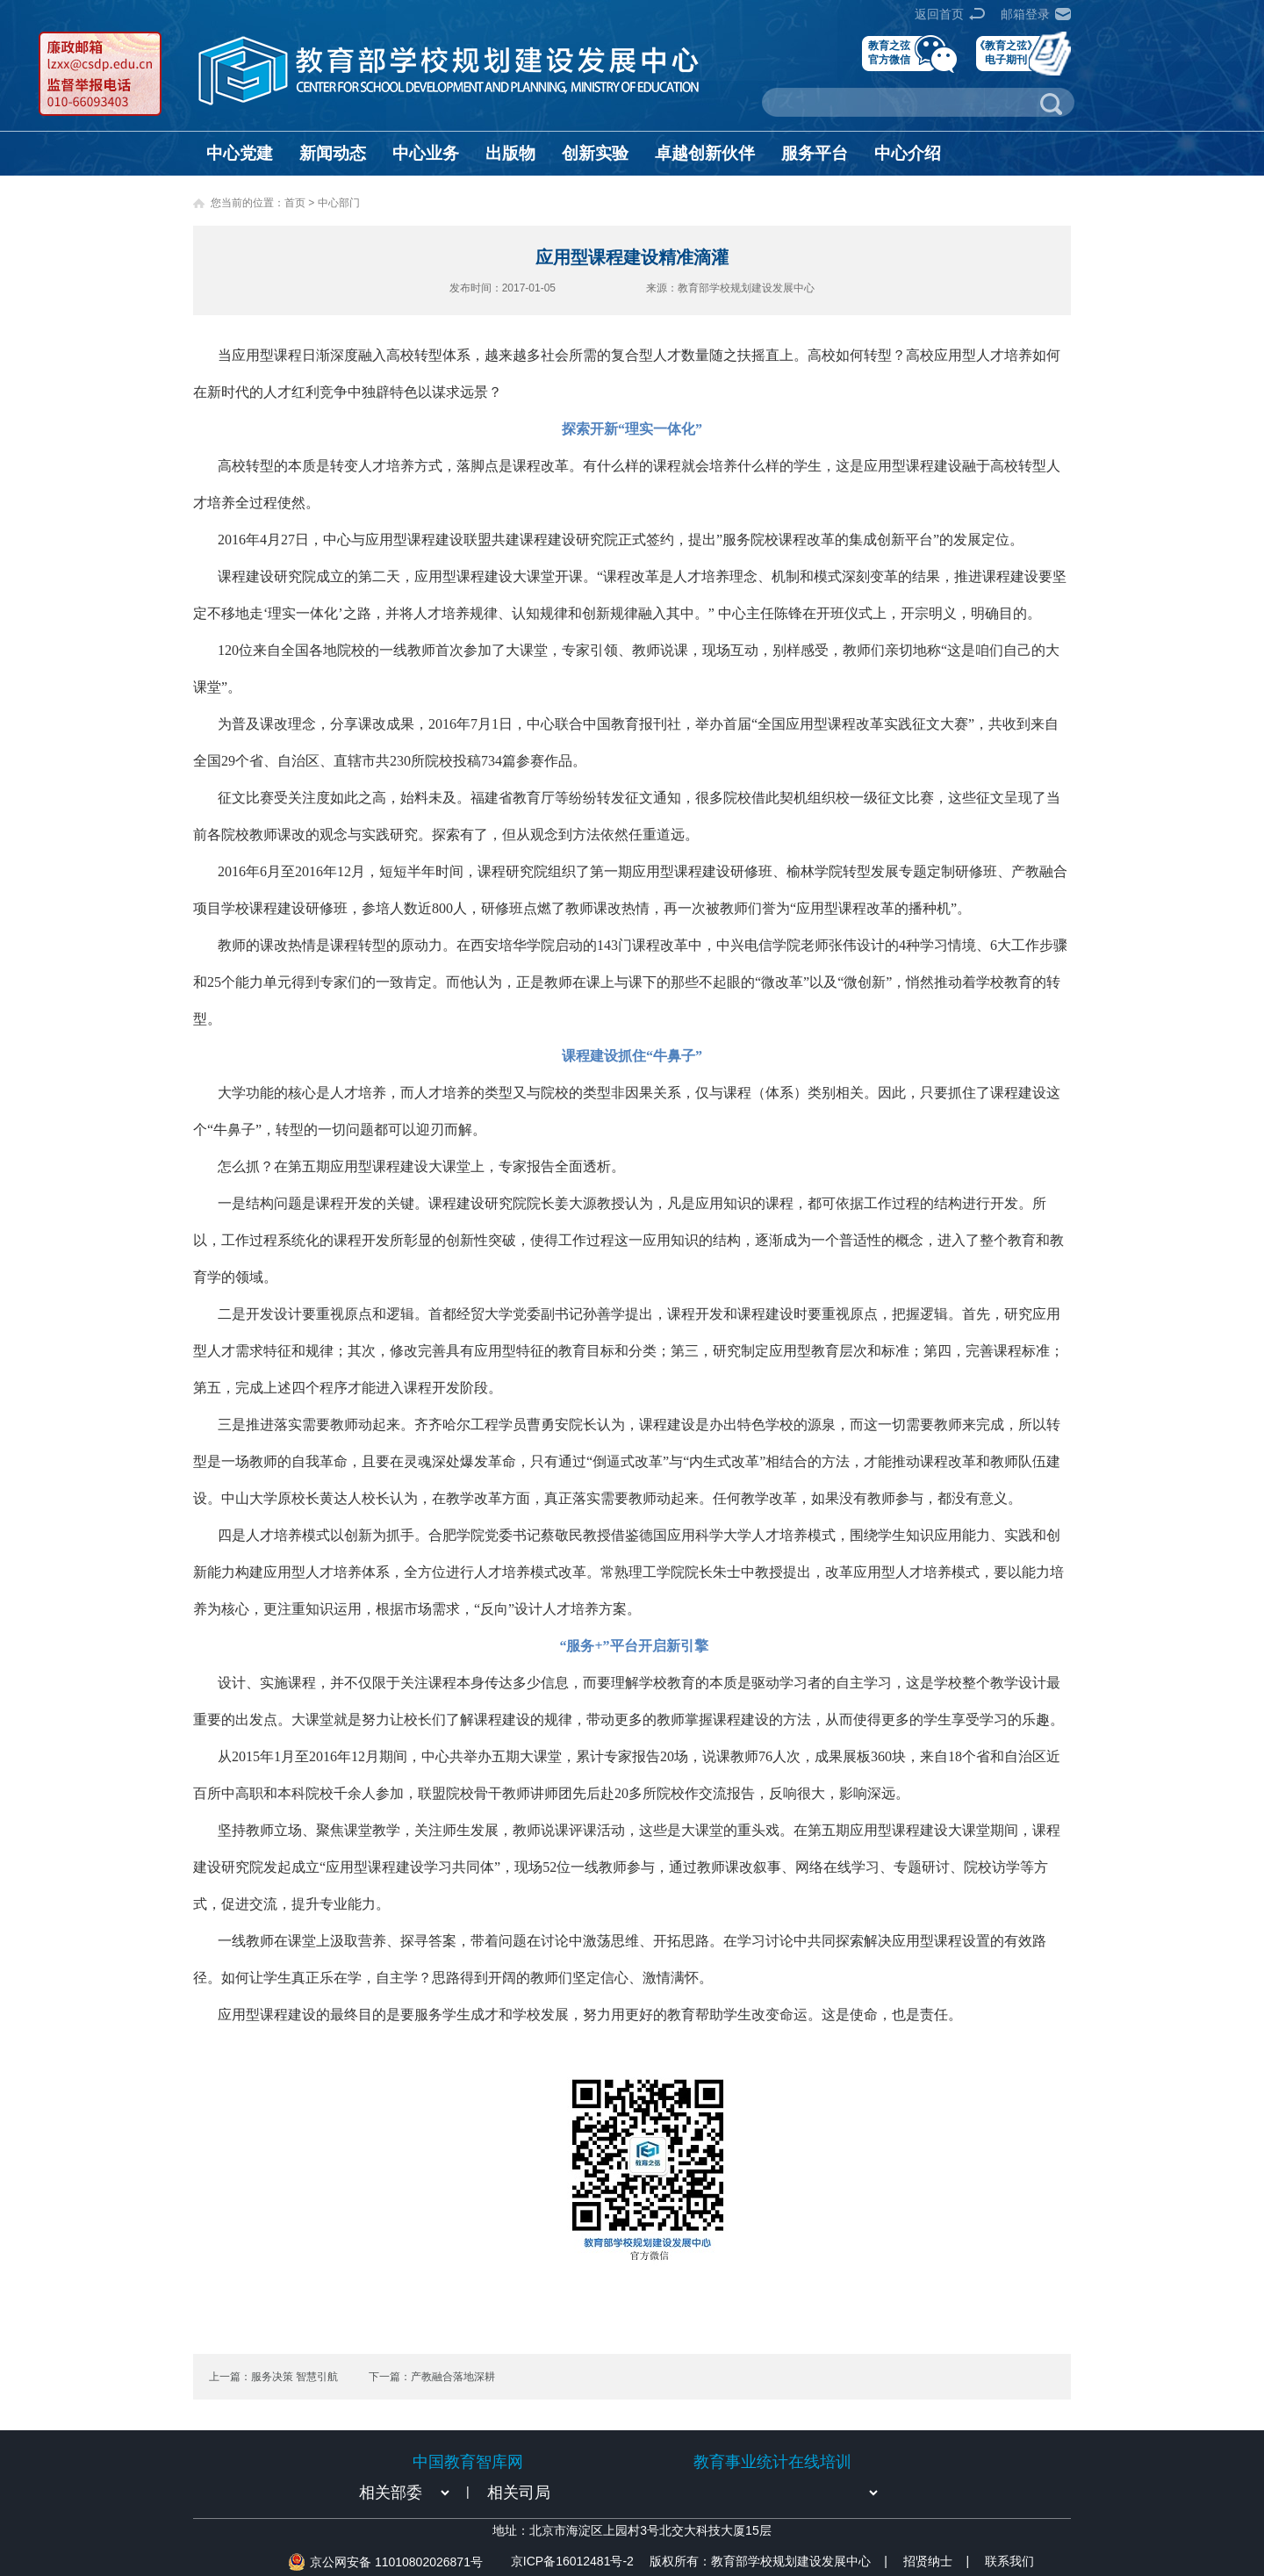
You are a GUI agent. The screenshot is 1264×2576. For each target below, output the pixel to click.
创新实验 (595, 153)
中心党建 (239, 153)
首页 (294, 203)
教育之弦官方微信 (889, 52)
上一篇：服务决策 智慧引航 (273, 2377)
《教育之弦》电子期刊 (1006, 52)
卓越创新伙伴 (705, 153)
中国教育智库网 (468, 2462)
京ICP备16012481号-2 (572, 2561)
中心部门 (339, 203)
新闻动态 (332, 153)
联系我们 (1009, 2561)
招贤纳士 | (936, 2561)
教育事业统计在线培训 (772, 2462)
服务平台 (814, 153)
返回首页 (939, 14)
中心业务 (425, 153)
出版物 (510, 153)
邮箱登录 (1025, 14)
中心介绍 (907, 153)
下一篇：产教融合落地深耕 (432, 2377)
